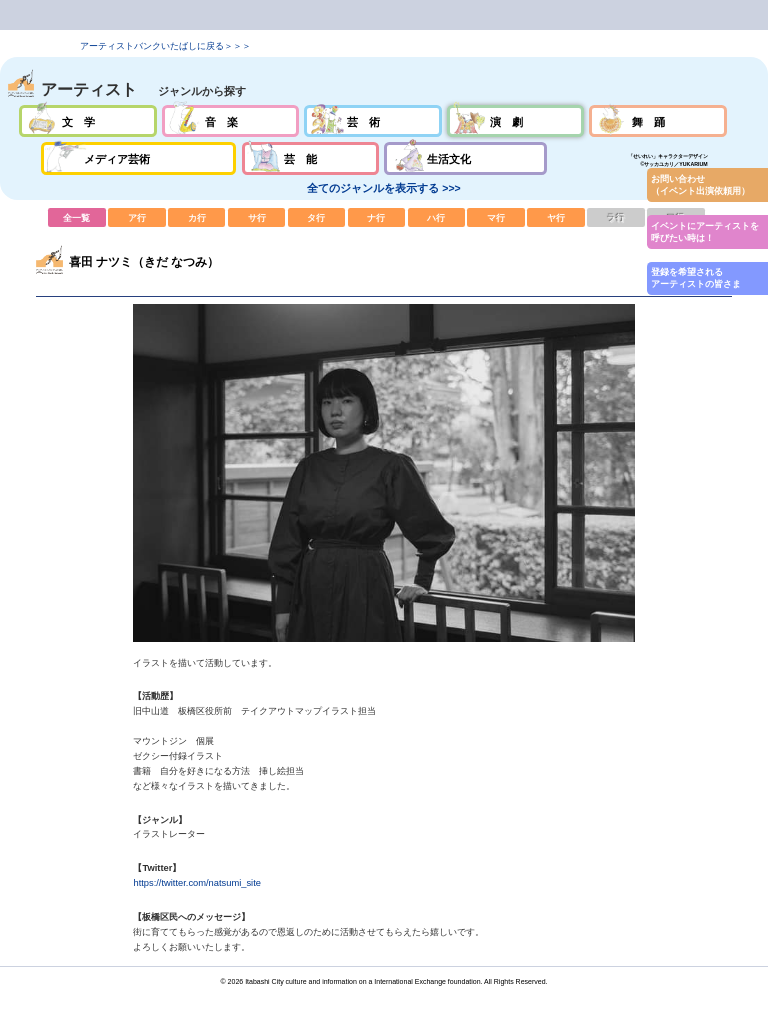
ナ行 (377, 217)
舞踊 (657, 121)
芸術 (372, 121)
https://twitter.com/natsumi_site (197, 883)
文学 (87, 121)
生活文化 (465, 158)
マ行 (496, 217)
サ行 (257, 217)
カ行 (197, 217)
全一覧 (77, 217)
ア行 (137, 217)
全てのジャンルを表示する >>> (383, 188)
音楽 (230, 121)
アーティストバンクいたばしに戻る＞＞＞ (165, 46)
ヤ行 (556, 217)
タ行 (317, 217)
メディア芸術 (139, 158)
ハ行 (437, 217)
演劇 (515, 121)
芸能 (310, 158)
